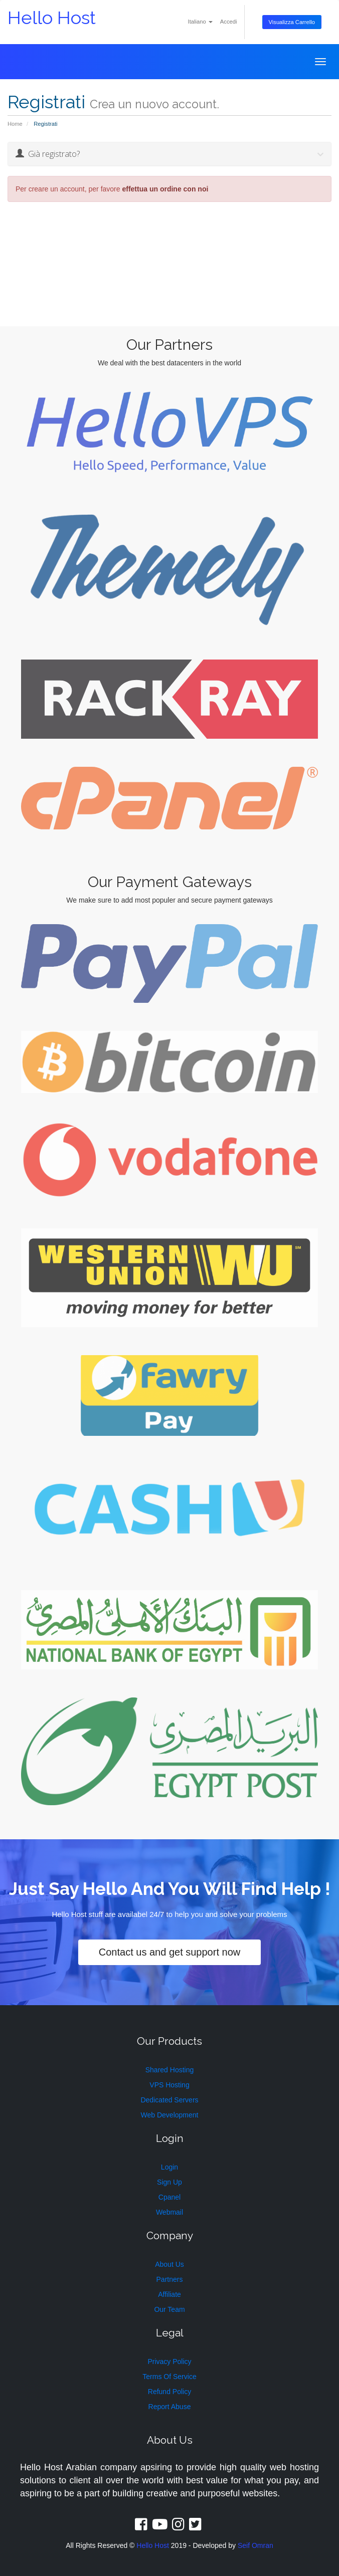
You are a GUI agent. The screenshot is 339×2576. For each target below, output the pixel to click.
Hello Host (52, 18)
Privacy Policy (169, 2361)
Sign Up (169, 2182)
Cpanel (169, 2197)
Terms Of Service (169, 2377)
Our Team (169, 2309)
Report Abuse (169, 2407)
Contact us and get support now (169, 1952)
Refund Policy (169, 2392)
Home (15, 124)
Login (169, 2167)
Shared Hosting (169, 2070)
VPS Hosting (169, 2085)
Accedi (228, 22)
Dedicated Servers (169, 2100)
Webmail (169, 2212)
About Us (169, 2264)
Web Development (170, 2115)
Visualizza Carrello (292, 22)
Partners (169, 2279)
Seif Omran (255, 2545)
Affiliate (169, 2294)
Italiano (200, 22)
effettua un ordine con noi (165, 189)
